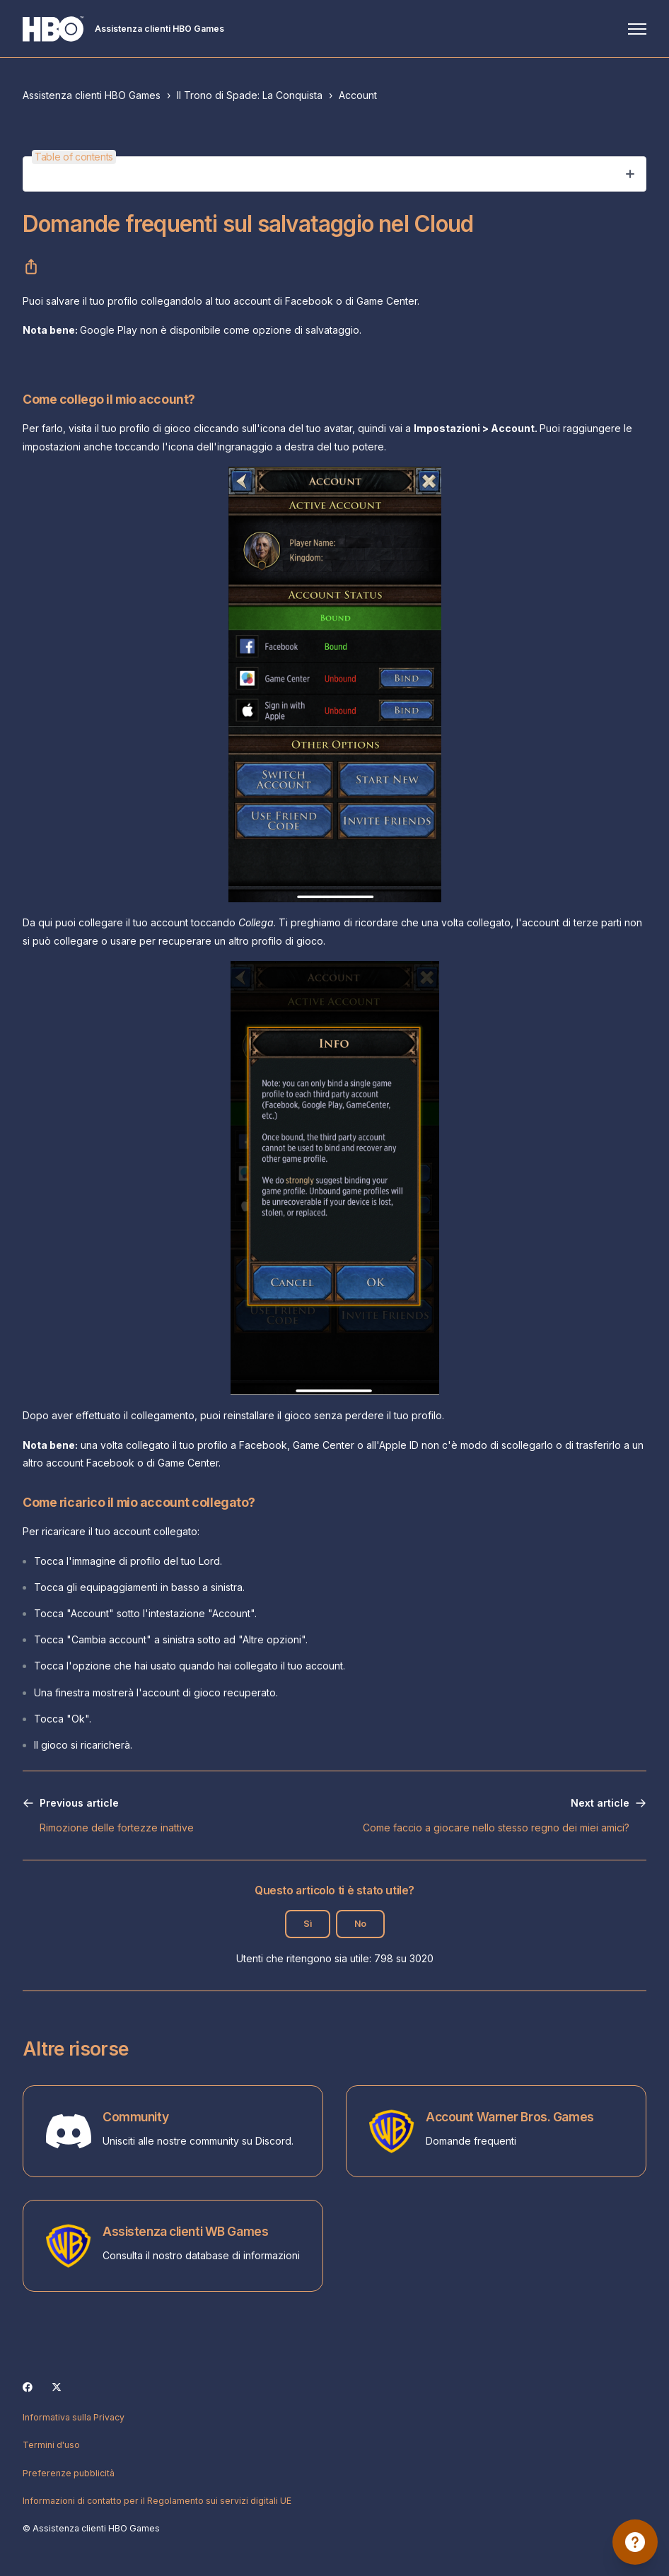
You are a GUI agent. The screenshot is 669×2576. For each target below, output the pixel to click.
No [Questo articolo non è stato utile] (360, 1923)
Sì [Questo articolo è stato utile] (307, 1923)
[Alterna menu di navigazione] (637, 29)
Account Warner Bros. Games (510, 2116)
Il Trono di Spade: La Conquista (249, 95)
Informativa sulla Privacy (73, 2417)
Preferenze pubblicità (69, 2473)
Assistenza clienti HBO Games (92, 95)
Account (358, 95)
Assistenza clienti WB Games (185, 2231)
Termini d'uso (51, 2445)
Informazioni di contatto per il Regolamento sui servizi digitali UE (157, 2500)
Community (135, 2116)
